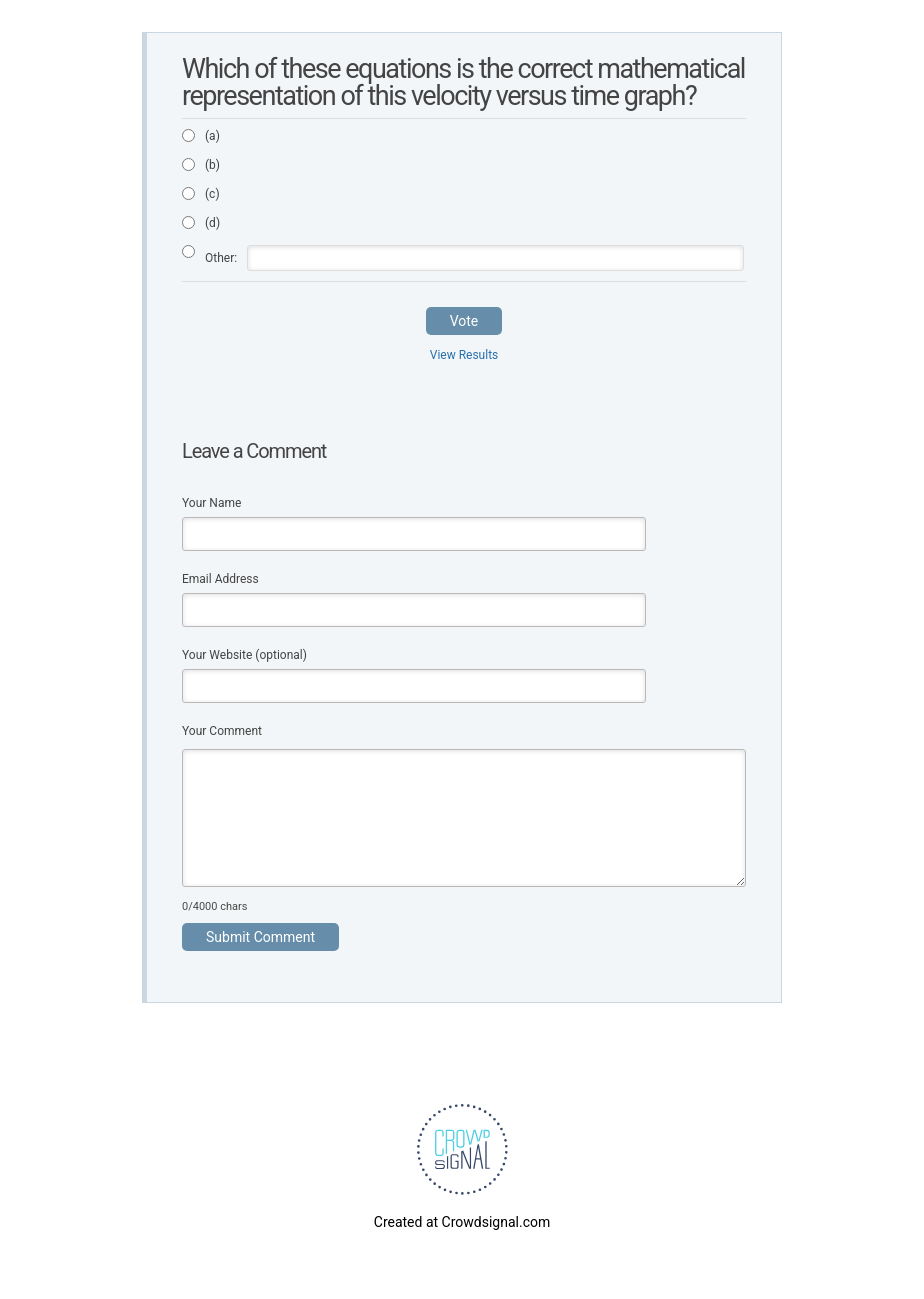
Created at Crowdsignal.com (462, 1222)
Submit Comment (260, 937)
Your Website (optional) (244, 655)
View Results (464, 355)
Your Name (211, 503)
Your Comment (222, 731)
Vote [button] (464, 321)
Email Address (220, 579)
